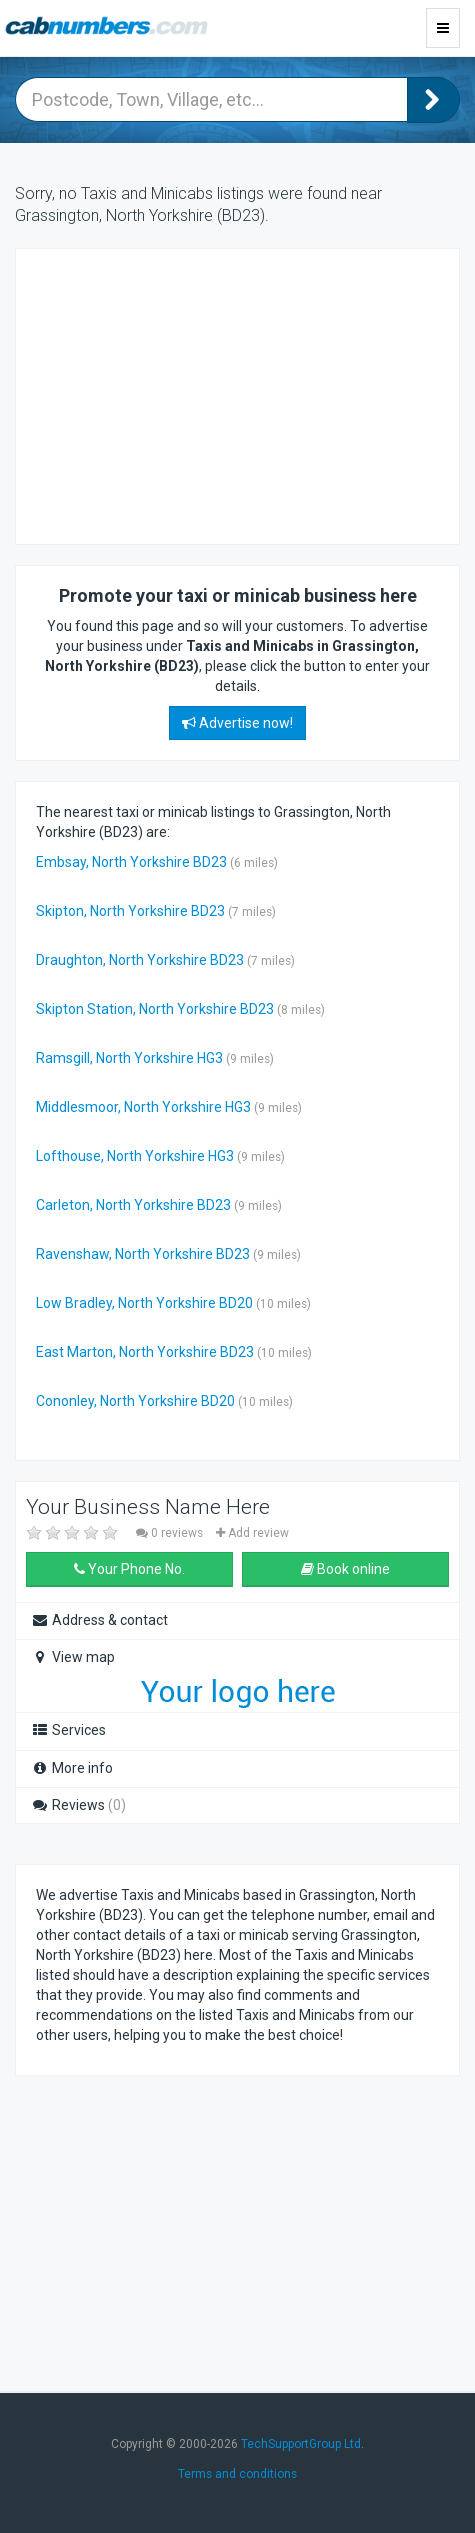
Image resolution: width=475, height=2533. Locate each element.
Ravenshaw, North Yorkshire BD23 (143, 1254)
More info (72, 1768)
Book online (345, 1569)
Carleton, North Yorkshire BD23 (133, 1205)
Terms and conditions (237, 2474)
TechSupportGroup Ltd (301, 2444)
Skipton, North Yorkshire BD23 (130, 911)
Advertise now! (237, 723)
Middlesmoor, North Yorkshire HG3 (143, 1107)
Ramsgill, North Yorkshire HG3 (129, 1058)
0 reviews (171, 1533)
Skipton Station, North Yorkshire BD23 (155, 1009)
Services (68, 1730)
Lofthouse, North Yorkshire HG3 (135, 1156)
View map (73, 1657)
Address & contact (99, 1620)
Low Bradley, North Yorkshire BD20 (144, 1303)
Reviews (78, 1805)
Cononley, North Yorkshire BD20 (135, 1401)
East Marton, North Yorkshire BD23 (145, 1352)
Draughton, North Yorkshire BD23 (140, 960)
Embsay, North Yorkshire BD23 (131, 862)
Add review (252, 1533)
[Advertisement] (196, 394)
